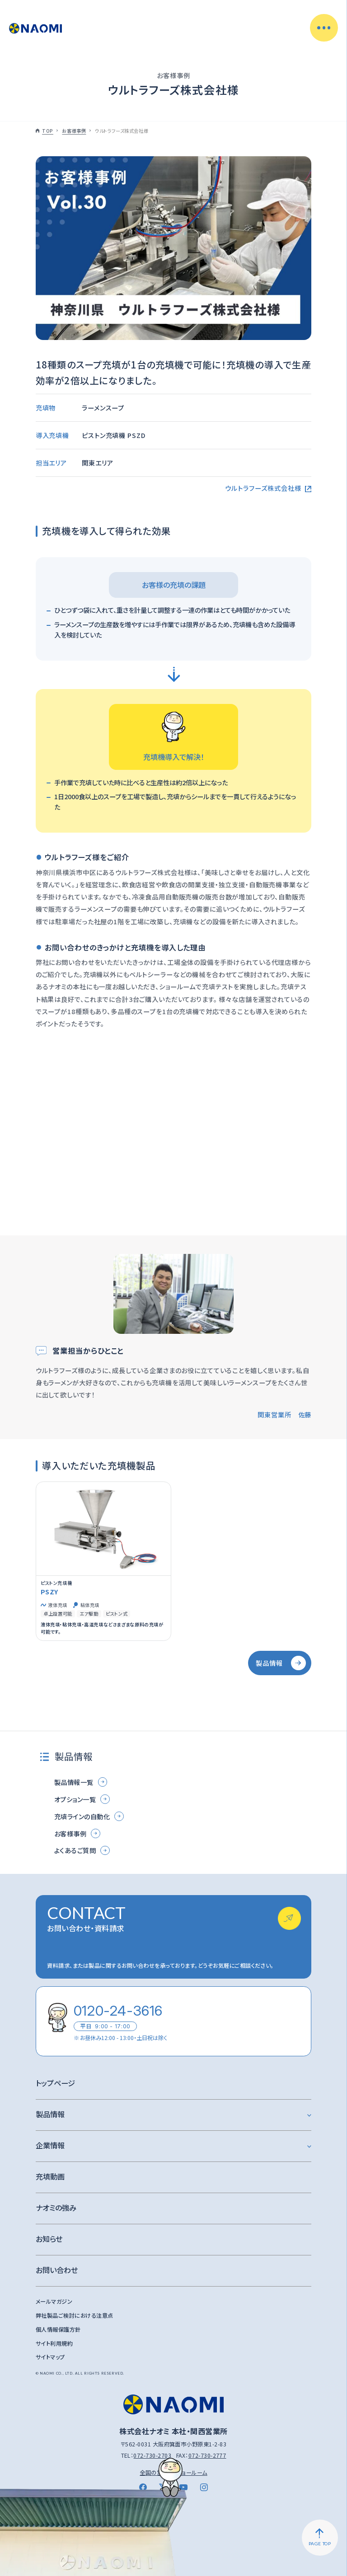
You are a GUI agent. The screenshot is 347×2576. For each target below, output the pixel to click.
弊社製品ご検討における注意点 (74, 2315)
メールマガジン (54, 2301)
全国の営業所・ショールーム (173, 2473)
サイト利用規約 (54, 2343)
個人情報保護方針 (58, 2329)
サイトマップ (50, 2357)
